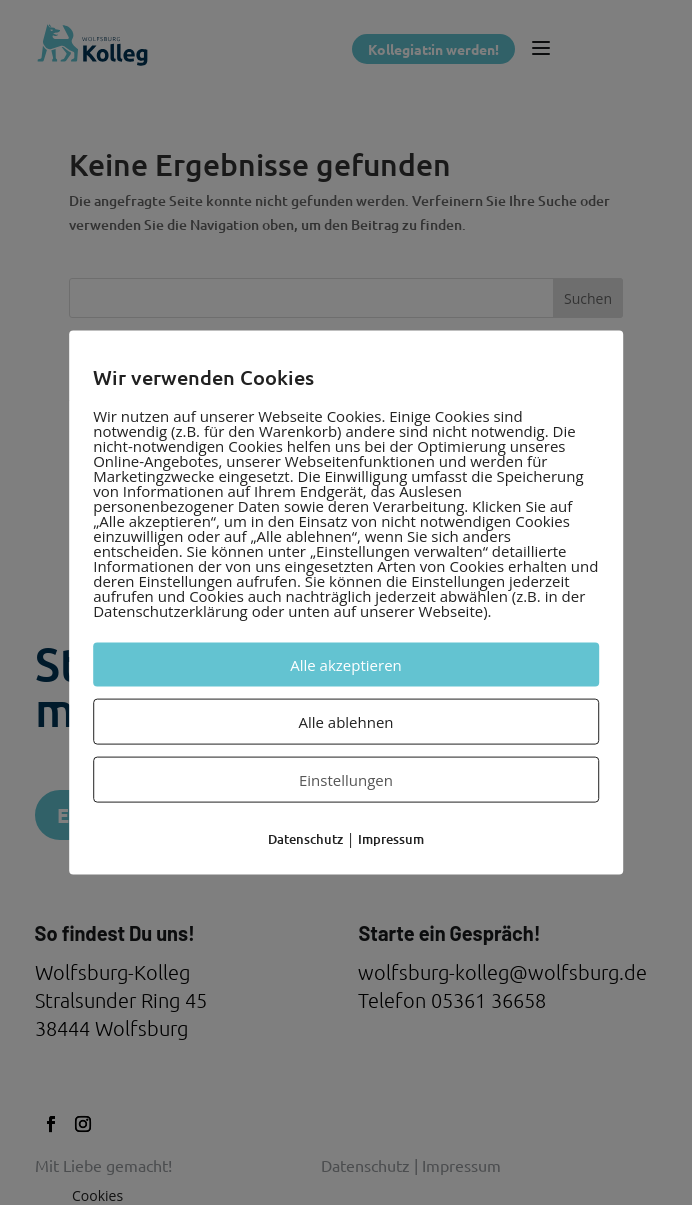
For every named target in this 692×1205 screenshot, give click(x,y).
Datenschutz (305, 838)
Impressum (391, 838)
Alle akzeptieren (346, 664)
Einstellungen (346, 779)
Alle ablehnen (345, 721)
